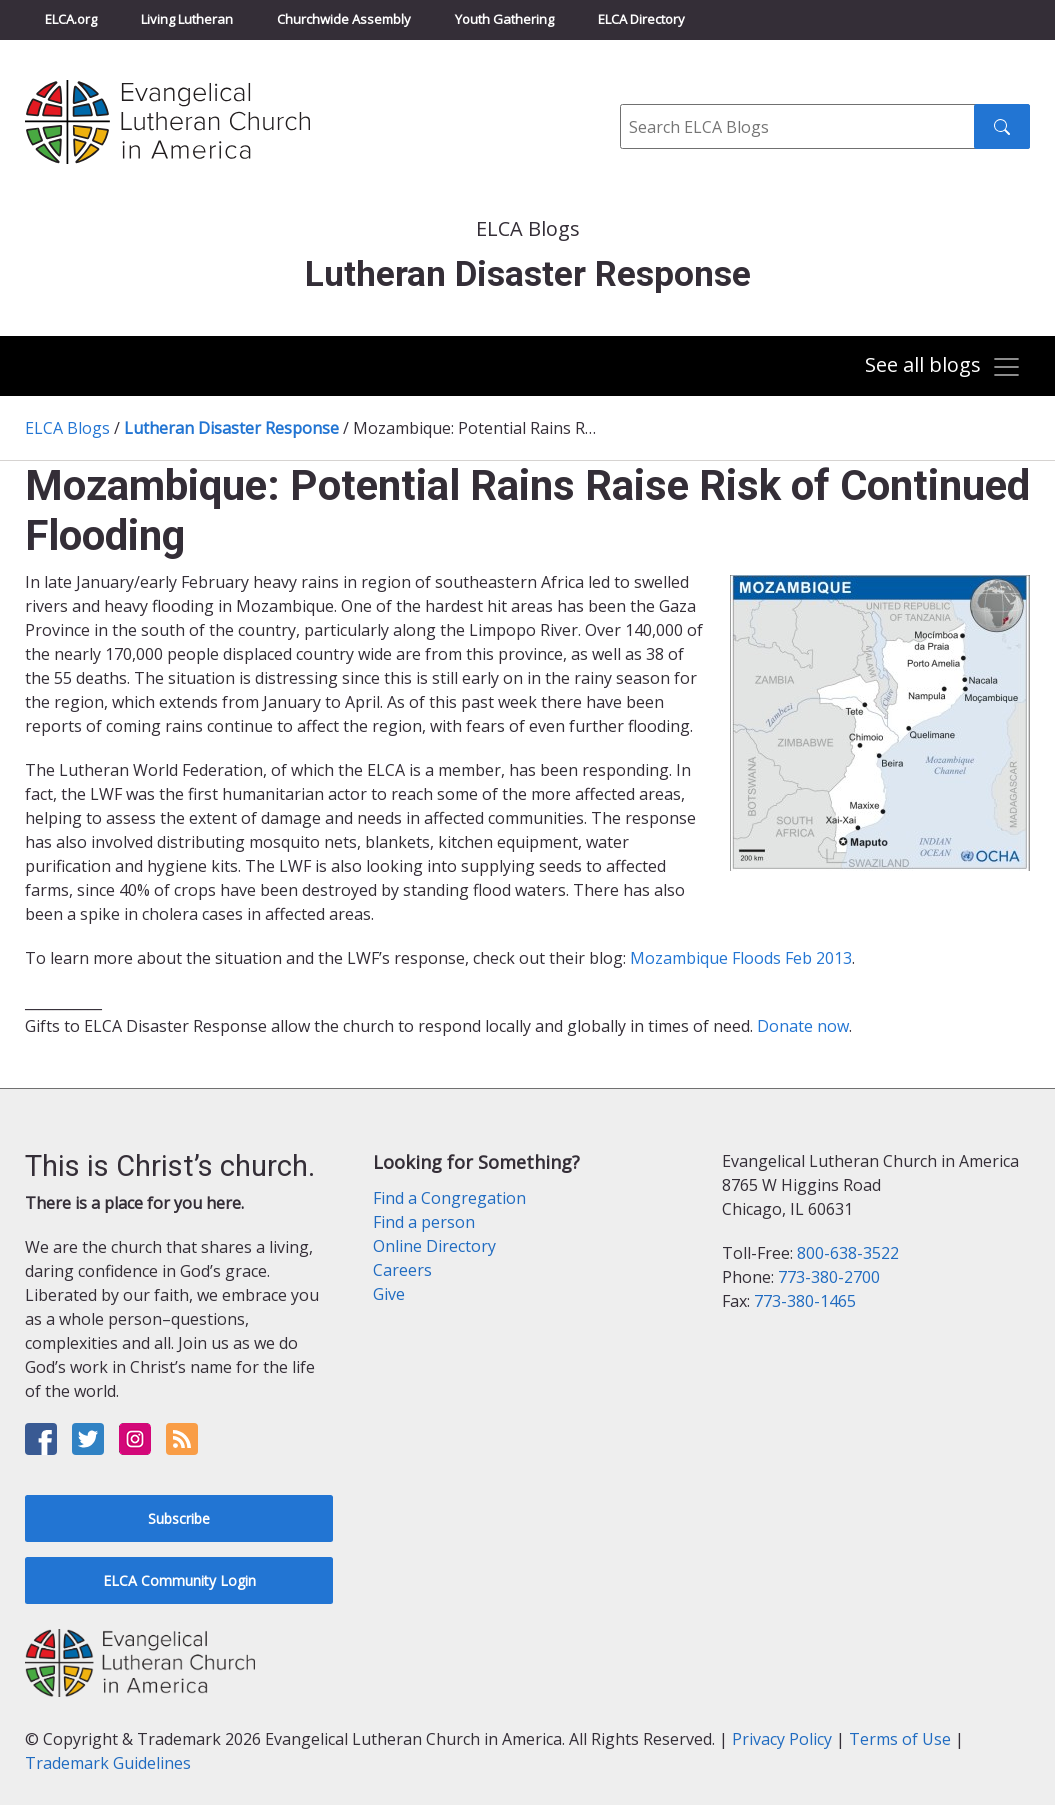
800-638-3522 (848, 1253)
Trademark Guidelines (108, 1763)
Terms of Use (900, 1739)
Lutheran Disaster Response (231, 428)
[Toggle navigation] (943, 367)
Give (389, 1294)
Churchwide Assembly (344, 19)
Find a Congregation (449, 1198)
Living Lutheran (187, 19)
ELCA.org (71, 19)
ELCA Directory (641, 19)
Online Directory (434, 1246)
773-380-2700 (829, 1277)
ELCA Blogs (67, 428)
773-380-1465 (805, 1301)
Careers (402, 1270)
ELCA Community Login (179, 1580)
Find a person (424, 1222)
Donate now (803, 1026)
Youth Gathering (504, 19)
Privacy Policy (782, 1739)
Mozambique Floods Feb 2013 (741, 958)
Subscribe (179, 1518)
